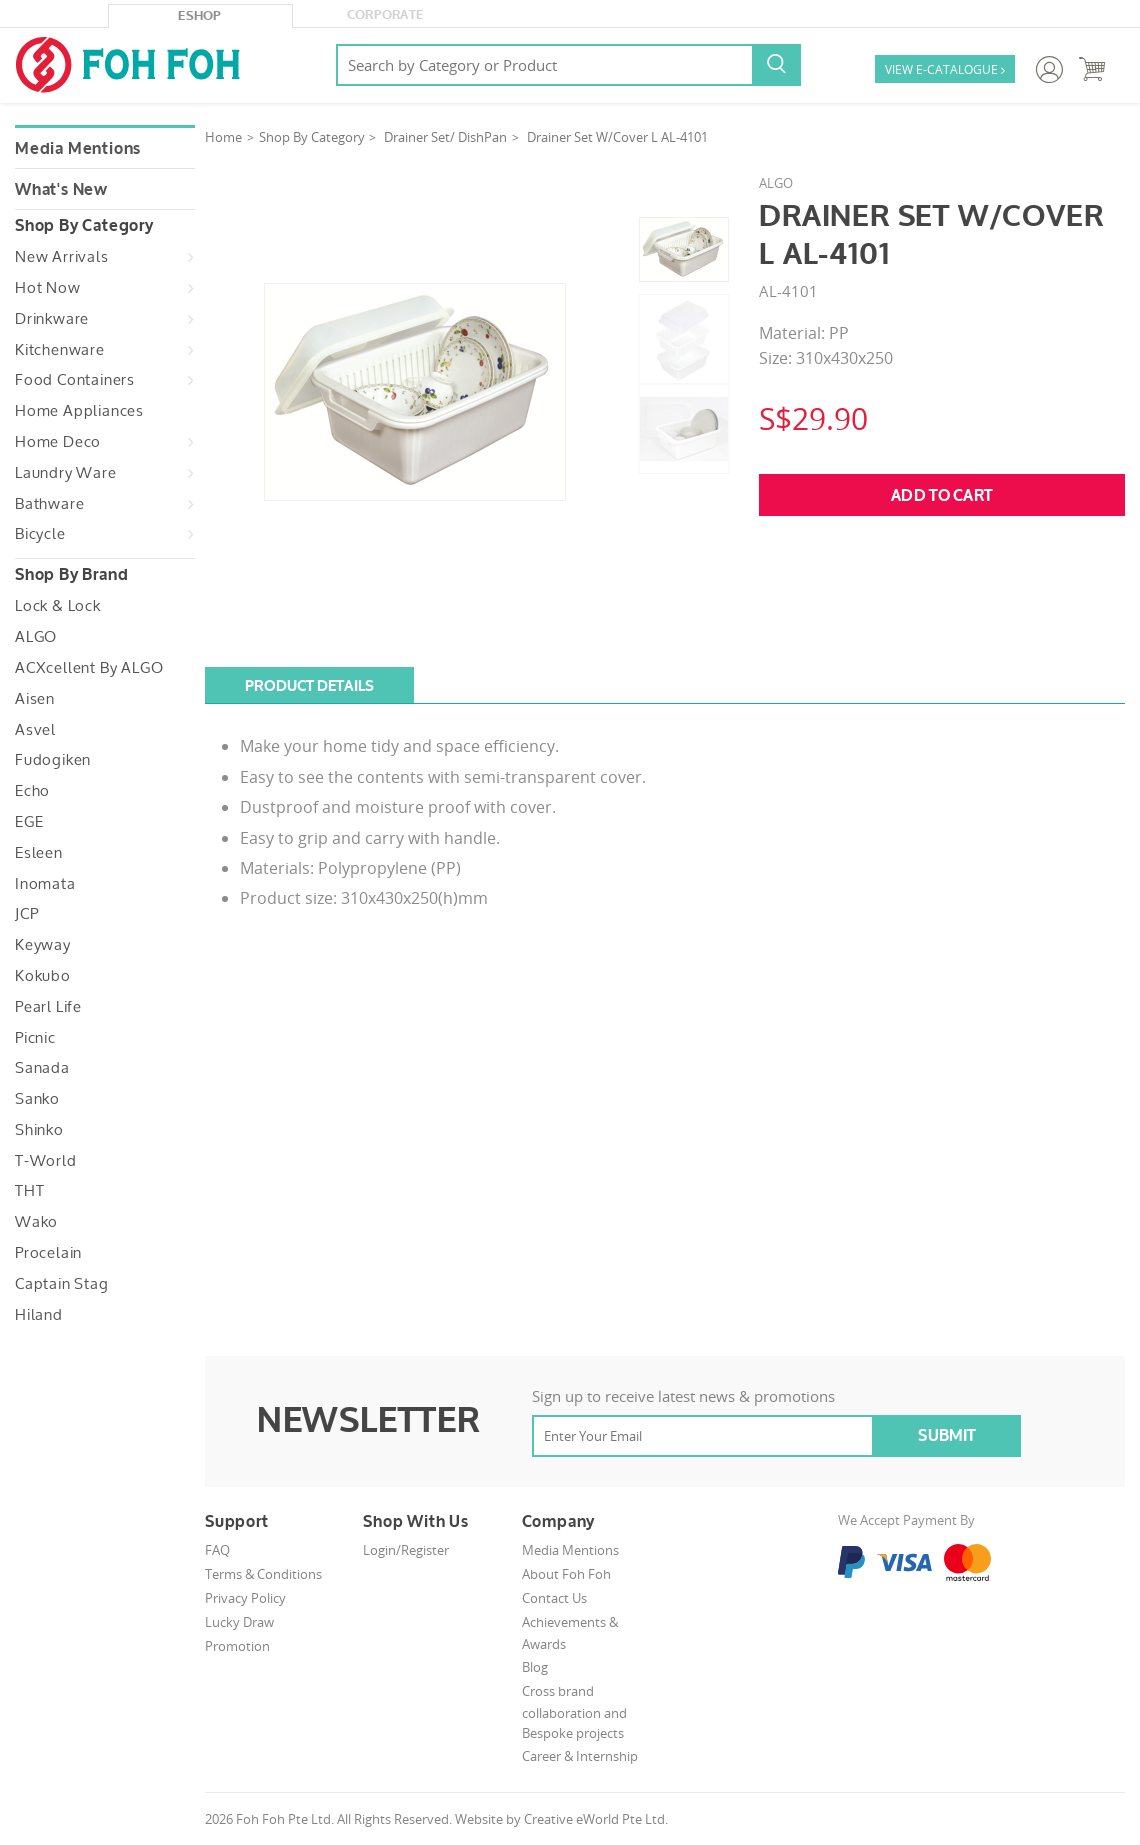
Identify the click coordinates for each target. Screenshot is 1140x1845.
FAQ (217, 1550)
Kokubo (43, 976)
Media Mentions (78, 149)
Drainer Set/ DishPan (445, 137)
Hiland (39, 1315)
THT (29, 1191)
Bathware (49, 504)
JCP (26, 914)
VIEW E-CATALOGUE (945, 70)
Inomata (45, 884)
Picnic (35, 1038)
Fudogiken (53, 760)
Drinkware (52, 319)
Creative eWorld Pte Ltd (594, 1819)
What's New (61, 190)
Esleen (39, 853)
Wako (36, 1222)
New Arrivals (62, 257)
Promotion (237, 1646)
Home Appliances (79, 411)
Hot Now (48, 288)
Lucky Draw (239, 1622)
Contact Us (554, 1598)
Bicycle (40, 534)
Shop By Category (312, 137)
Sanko (37, 1099)
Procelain (48, 1253)
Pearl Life (48, 1007)
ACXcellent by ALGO (89, 668)
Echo (32, 791)
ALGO (36, 637)
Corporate (385, 15)
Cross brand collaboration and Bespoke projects (574, 1712)
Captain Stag (62, 1284)
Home (223, 137)
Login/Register (406, 1550)
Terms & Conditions (263, 1574)
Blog (535, 1667)
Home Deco (58, 442)
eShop (200, 16)
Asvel (35, 730)
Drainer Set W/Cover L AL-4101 (617, 137)
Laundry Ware (66, 473)
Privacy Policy (245, 1598)
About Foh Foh (566, 1574)
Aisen (35, 699)
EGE (29, 822)
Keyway (43, 945)
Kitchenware (60, 350)
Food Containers (75, 380)
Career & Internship (580, 1756)
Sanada (42, 1068)
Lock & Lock (58, 606)
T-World (46, 1161)
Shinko (39, 1130)
